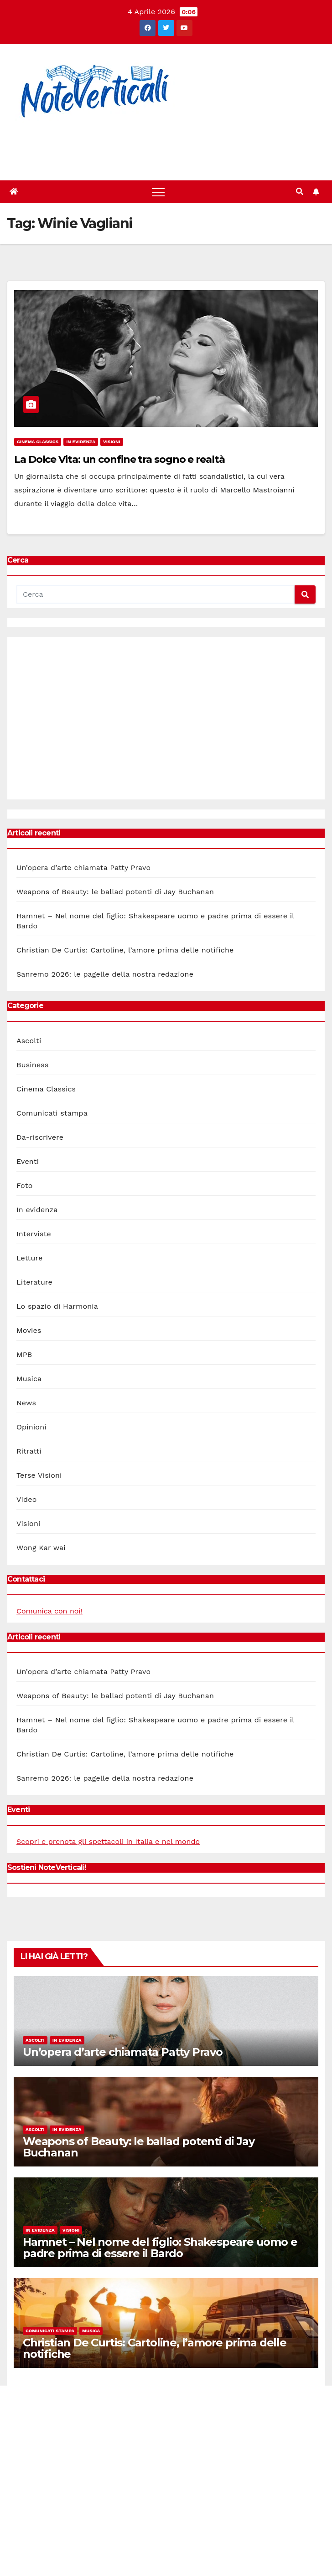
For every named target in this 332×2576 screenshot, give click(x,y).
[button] (299, 191)
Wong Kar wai (41, 1547)
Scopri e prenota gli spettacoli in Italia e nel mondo (108, 1841)
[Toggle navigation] (158, 192)
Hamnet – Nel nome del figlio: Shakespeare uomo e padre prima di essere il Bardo (160, 2247)
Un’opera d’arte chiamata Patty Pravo (83, 867)
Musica (29, 1378)
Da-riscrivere (39, 1137)
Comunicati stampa (52, 1113)
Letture (29, 1258)
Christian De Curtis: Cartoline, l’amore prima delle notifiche (124, 950)
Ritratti (29, 1451)
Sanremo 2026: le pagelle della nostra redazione (104, 974)
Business (32, 1064)
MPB (24, 1354)
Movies (29, 1330)
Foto (24, 1185)
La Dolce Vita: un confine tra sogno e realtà (119, 459)
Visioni (111, 441)
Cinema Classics (37, 441)
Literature (34, 1282)
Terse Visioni (39, 1475)
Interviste (33, 1233)
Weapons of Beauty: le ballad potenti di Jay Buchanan (115, 891)
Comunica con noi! (49, 1611)
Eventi (27, 1161)
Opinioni (31, 1427)
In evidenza (80, 441)
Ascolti (28, 1040)
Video (26, 1499)
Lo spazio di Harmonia (57, 1306)
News (26, 1402)
